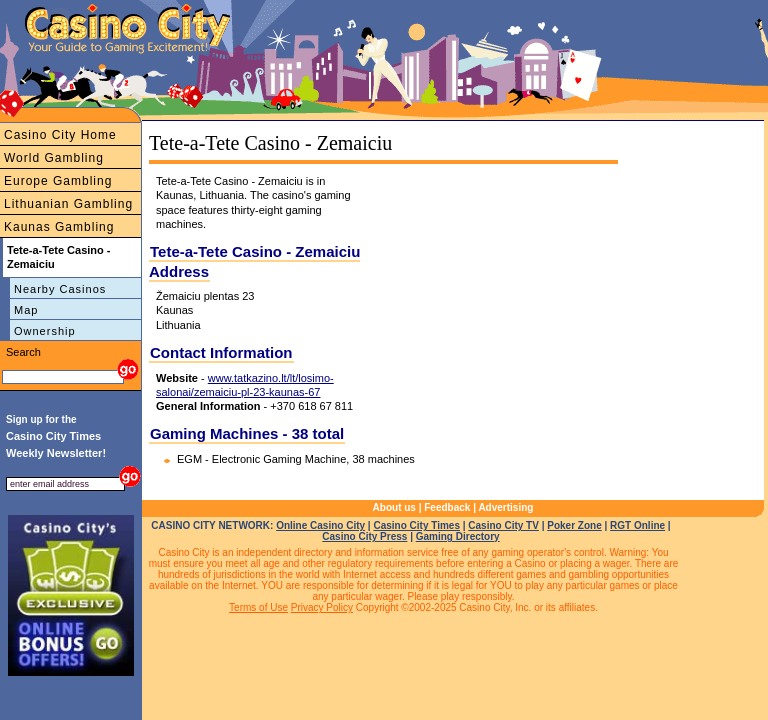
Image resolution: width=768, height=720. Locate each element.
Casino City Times (416, 525)
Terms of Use (258, 607)
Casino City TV (503, 525)
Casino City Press (364, 536)
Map (26, 310)
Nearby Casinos (60, 289)
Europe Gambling (58, 181)
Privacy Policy (322, 607)
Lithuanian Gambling (68, 204)
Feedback (447, 507)
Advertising (505, 507)
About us (394, 507)
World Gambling (54, 158)
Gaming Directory (458, 536)
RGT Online (637, 525)
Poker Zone (574, 525)
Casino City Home (60, 135)
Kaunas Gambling (59, 227)
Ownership (45, 331)
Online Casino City (320, 525)
